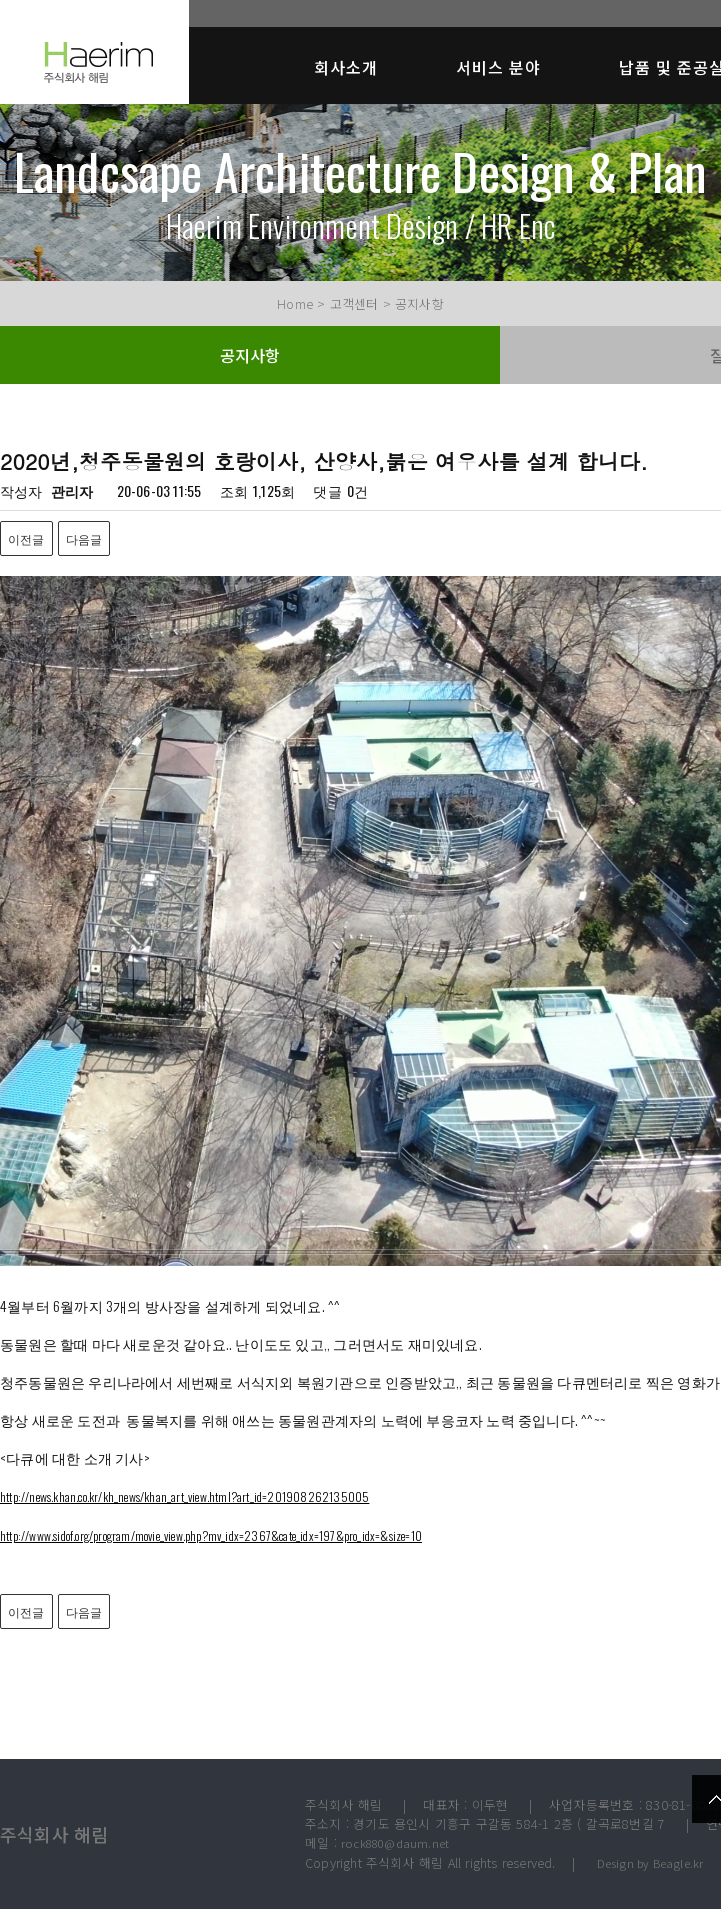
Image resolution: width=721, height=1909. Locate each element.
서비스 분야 (498, 67)
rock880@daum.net (395, 1843)
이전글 (26, 538)
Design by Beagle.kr (650, 1863)
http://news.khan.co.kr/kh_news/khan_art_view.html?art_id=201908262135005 (184, 1496)
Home (295, 303)
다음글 (84, 538)
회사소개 (346, 67)
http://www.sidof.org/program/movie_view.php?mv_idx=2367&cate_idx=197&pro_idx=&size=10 (211, 1535)
